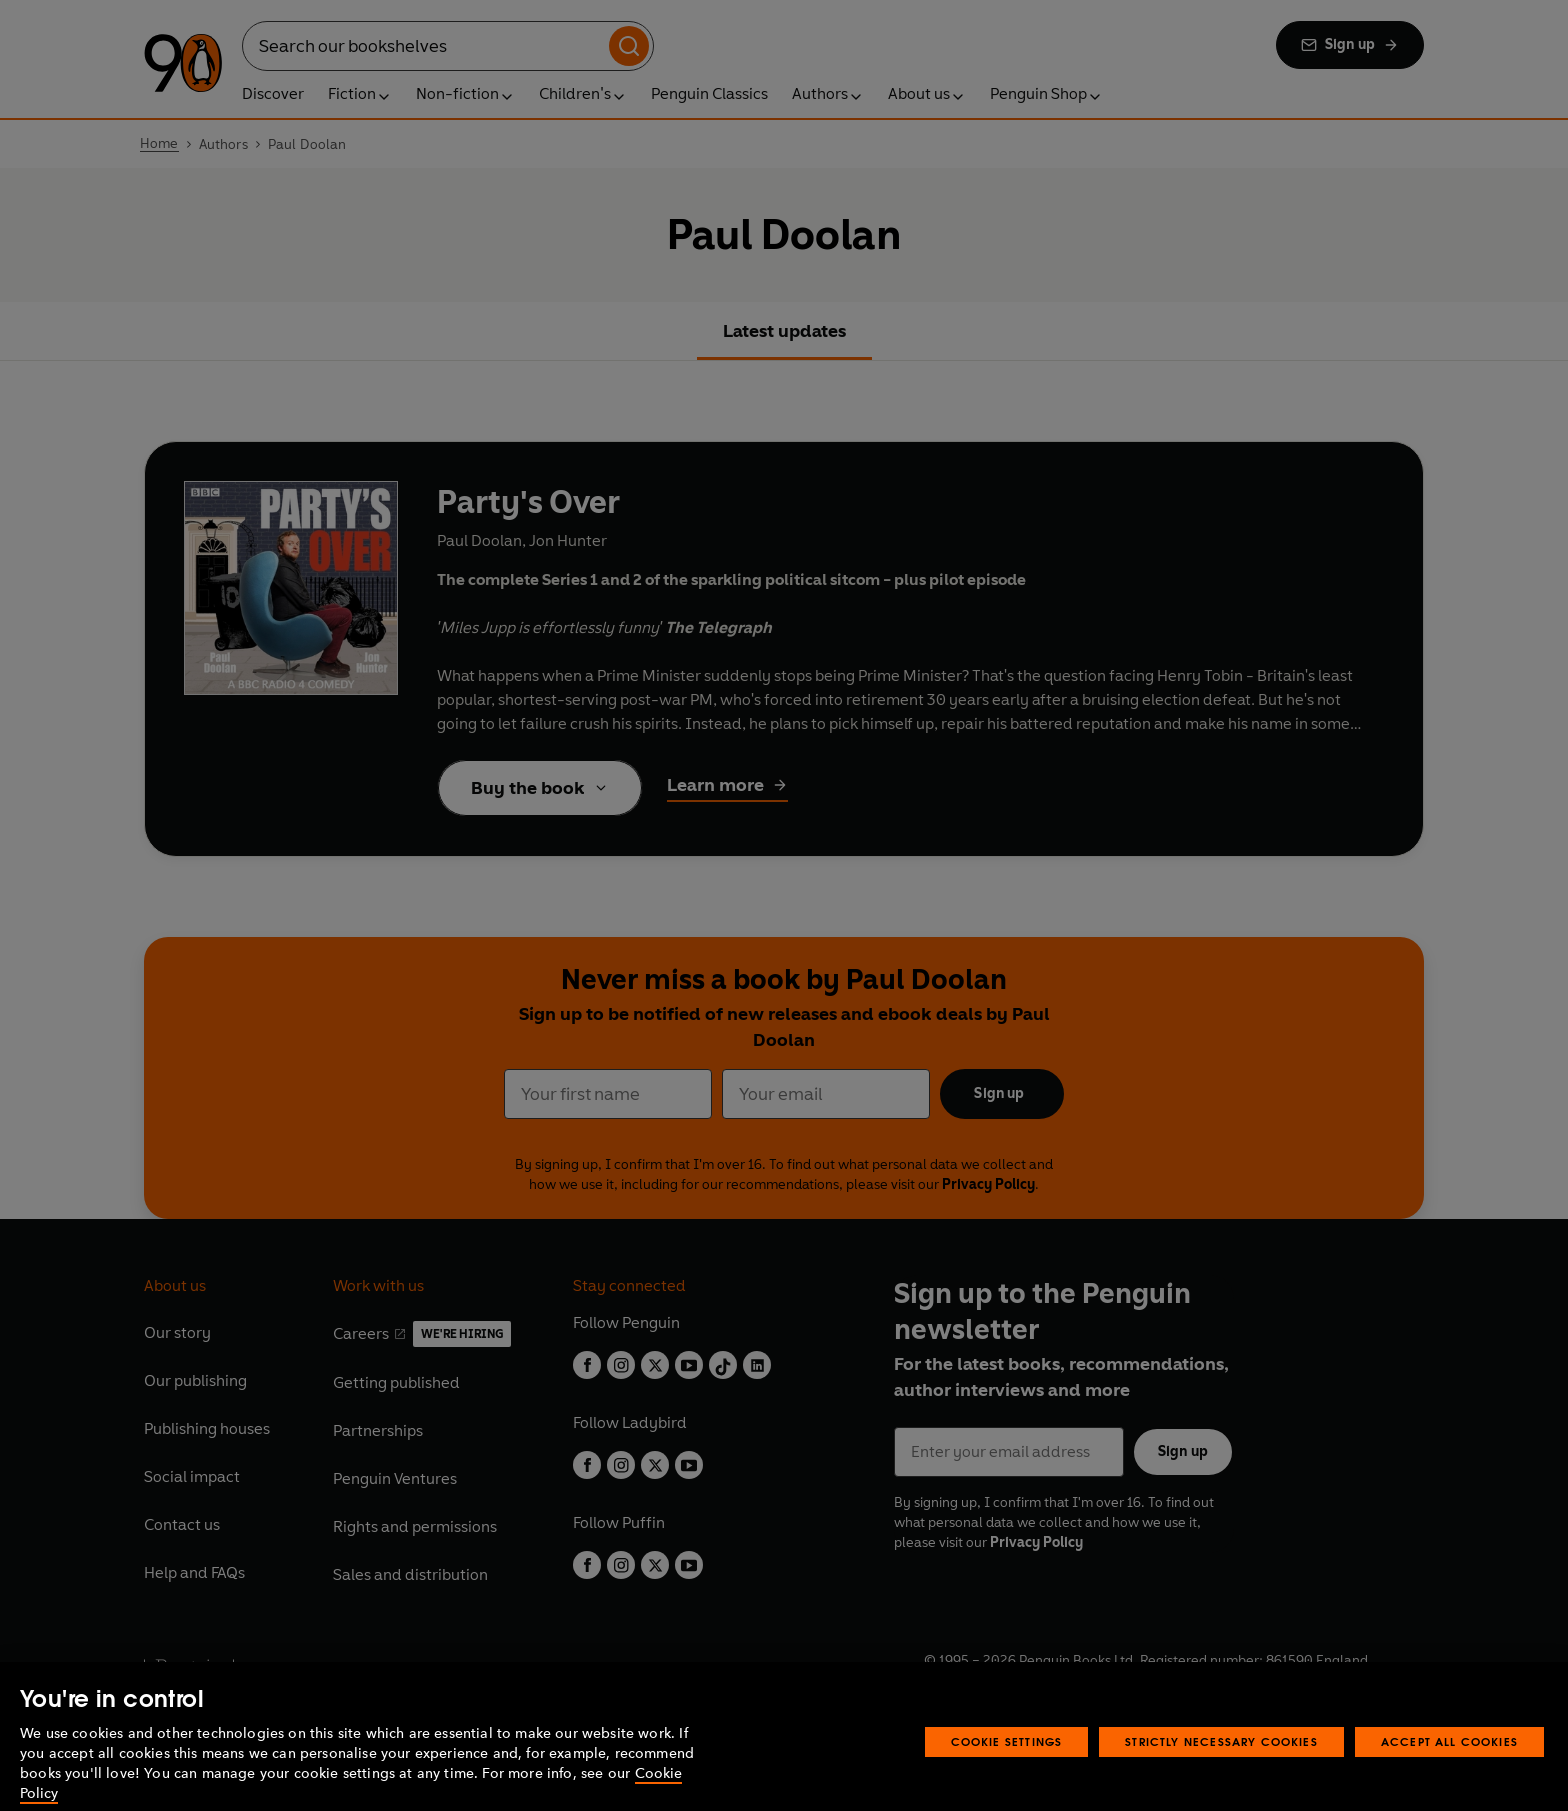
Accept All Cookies (1449, 1763)
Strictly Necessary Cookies (1221, 1763)
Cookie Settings (1007, 1763)
